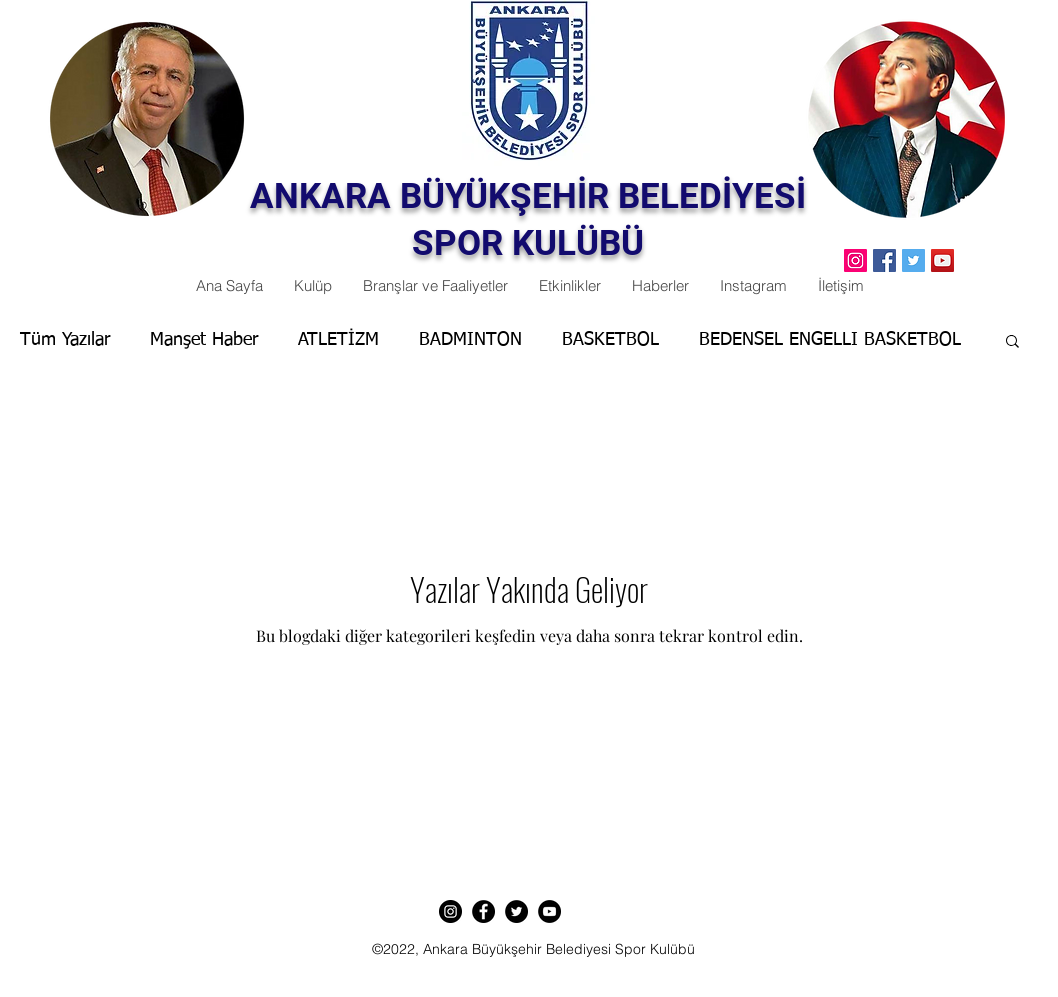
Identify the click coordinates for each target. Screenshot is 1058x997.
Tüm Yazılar (65, 340)
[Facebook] (884, 260)
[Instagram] (450, 911)
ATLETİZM (338, 340)
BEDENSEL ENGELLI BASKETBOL (830, 340)
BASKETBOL (610, 340)
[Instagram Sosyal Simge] (855, 260)
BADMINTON (470, 340)
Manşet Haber (204, 340)
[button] (1012, 342)
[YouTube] (942, 260)
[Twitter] (913, 260)
